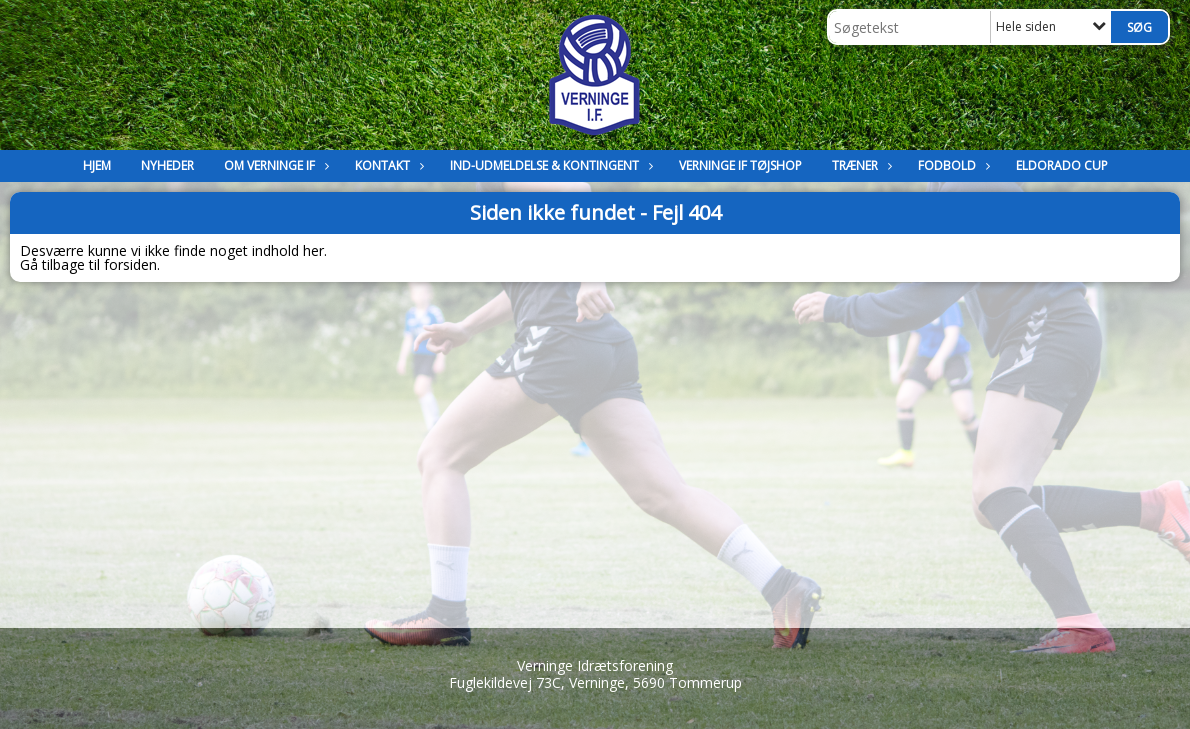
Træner (860, 165)
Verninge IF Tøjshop (740, 165)
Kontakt (387, 165)
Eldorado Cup (1062, 165)
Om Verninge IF (274, 165)
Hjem (97, 165)
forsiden (130, 264)
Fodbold (952, 165)
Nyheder (167, 165)
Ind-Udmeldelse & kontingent (549, 165)
